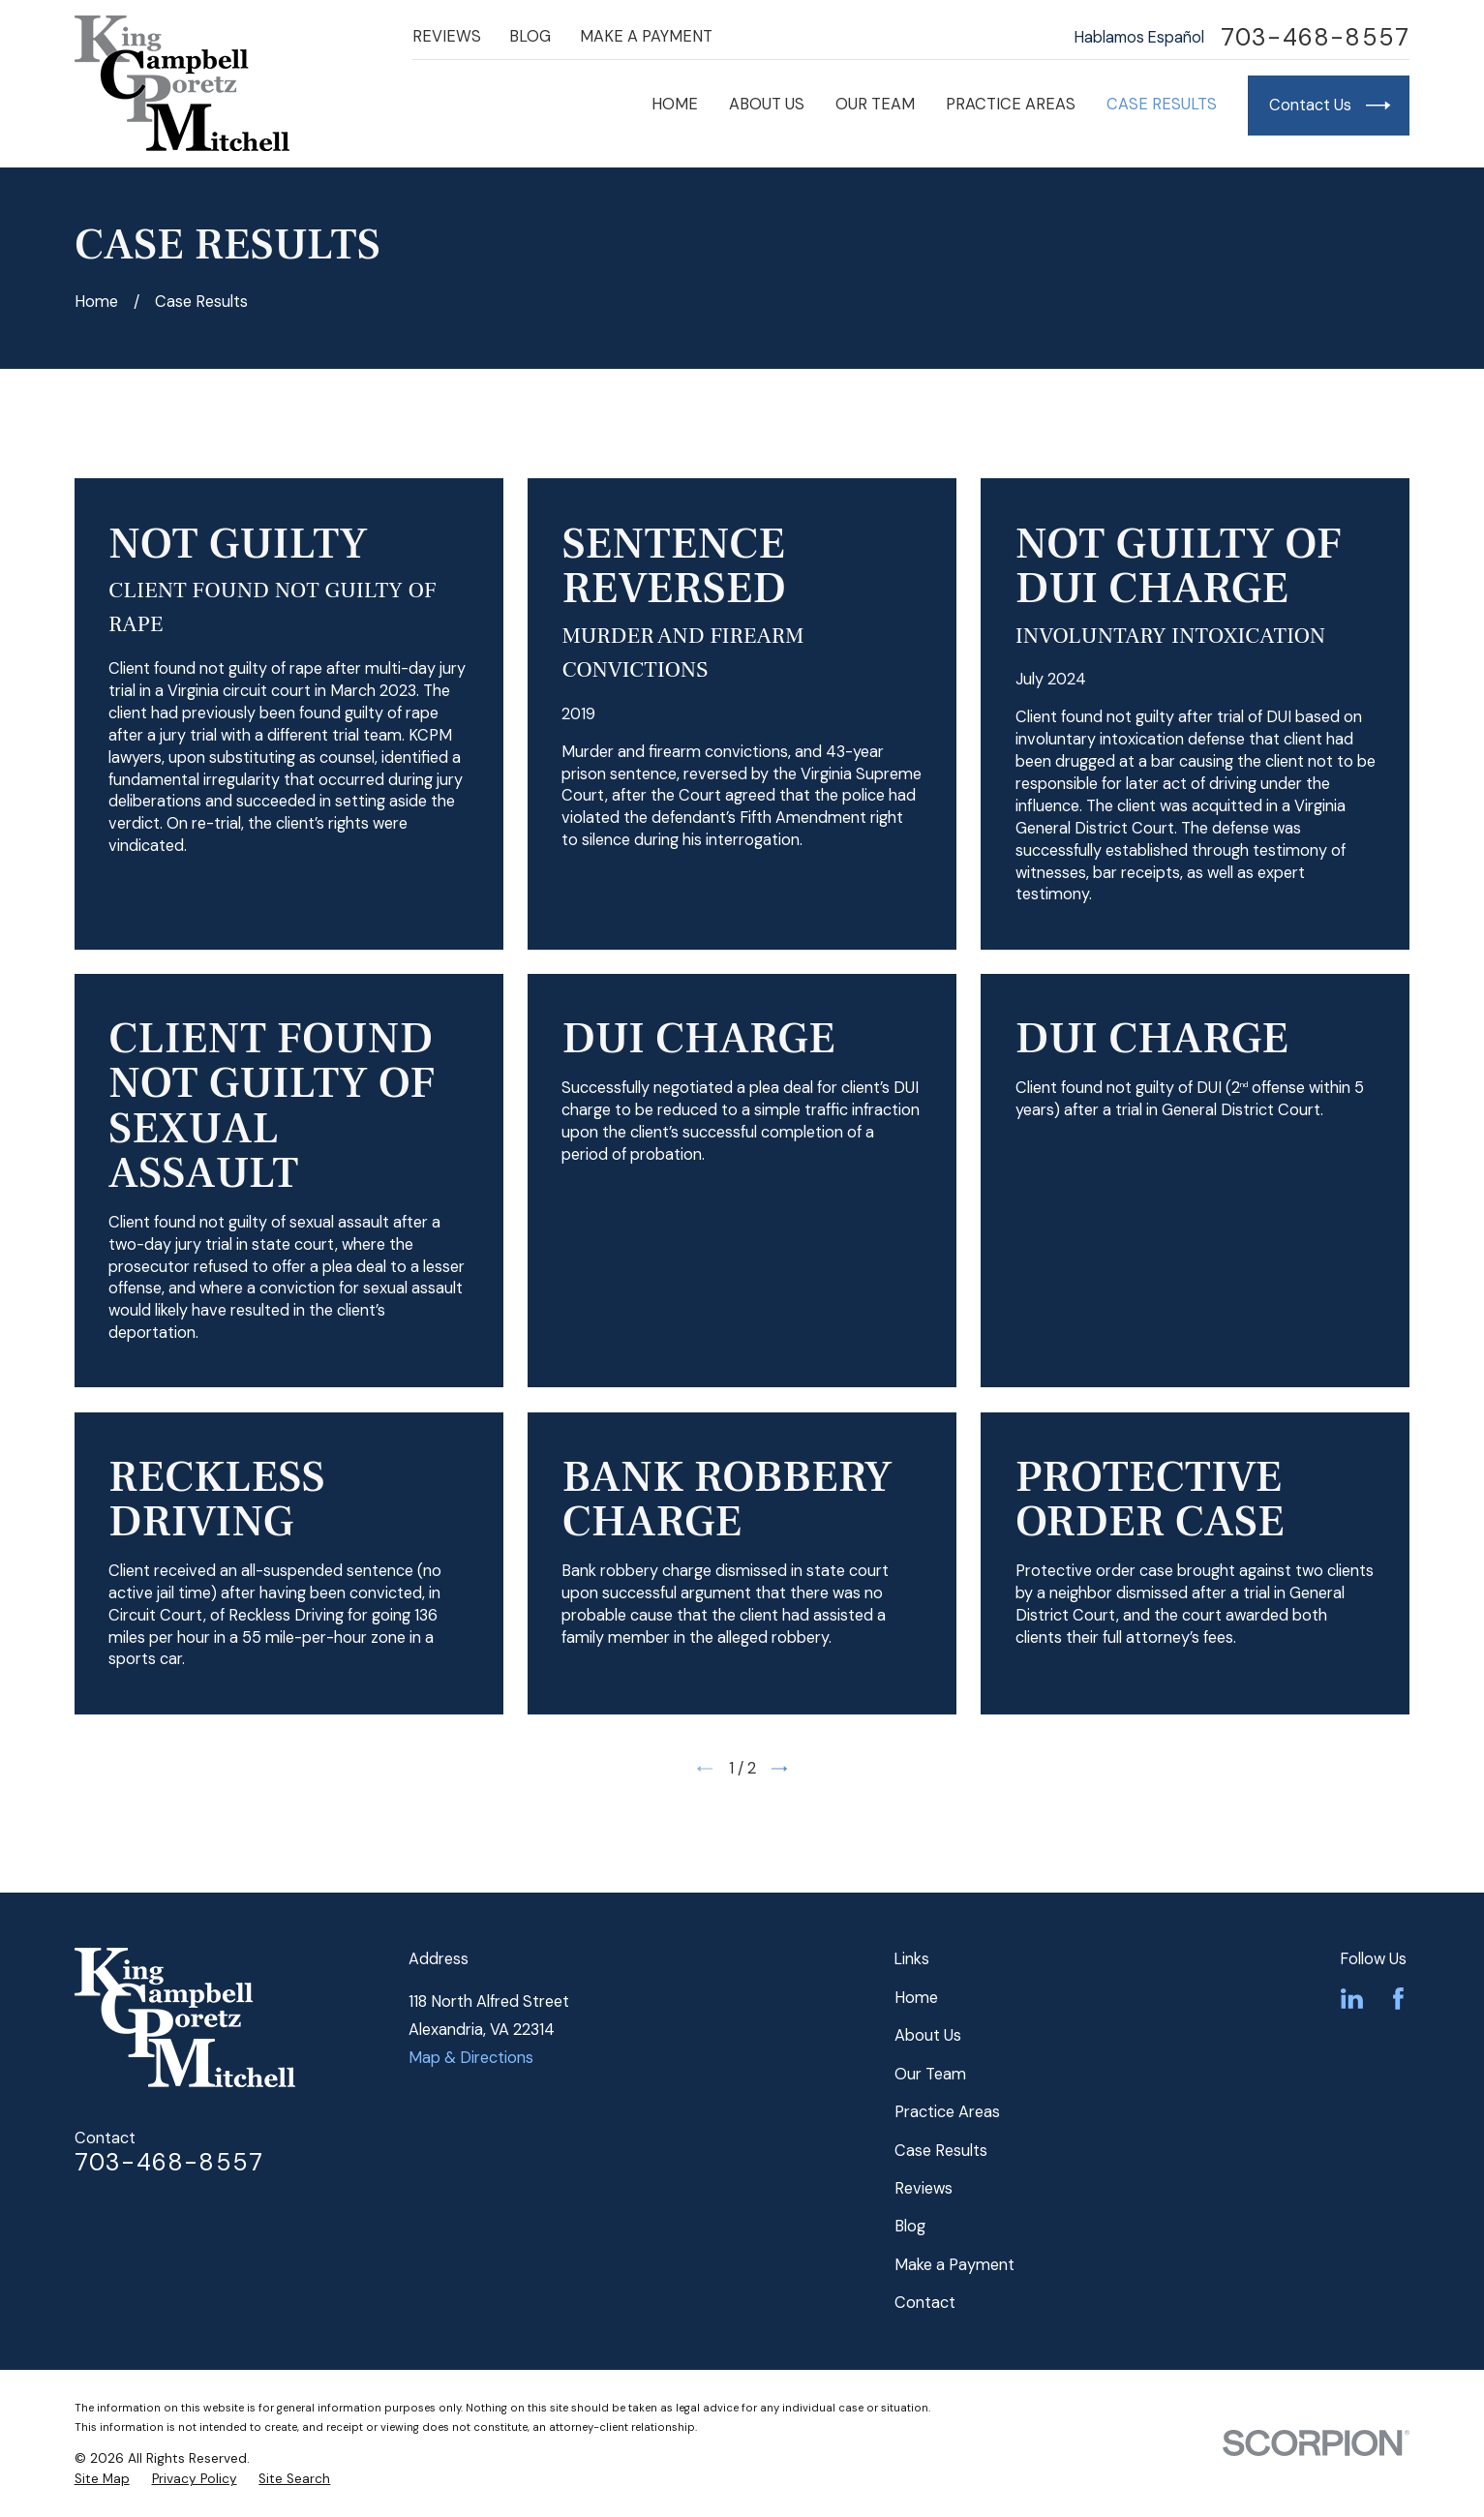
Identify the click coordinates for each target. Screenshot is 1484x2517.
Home (916, 1997)
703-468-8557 (1315, 38)
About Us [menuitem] (766, 104)
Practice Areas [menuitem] (1010, 104)
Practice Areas (947, 2112)
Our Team (930, 2074)
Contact (924, 2302)
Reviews (446, 36)
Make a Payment (646, 36)
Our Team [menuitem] (875, 104)
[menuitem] (102, 2479)
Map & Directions (471, 2057)
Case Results (940, 2150)
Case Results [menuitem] (1161, 104)
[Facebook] (1398, 1998)
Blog (530, 36)
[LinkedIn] (1352, 1998)
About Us (927, 2035)
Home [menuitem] (674, 104)
